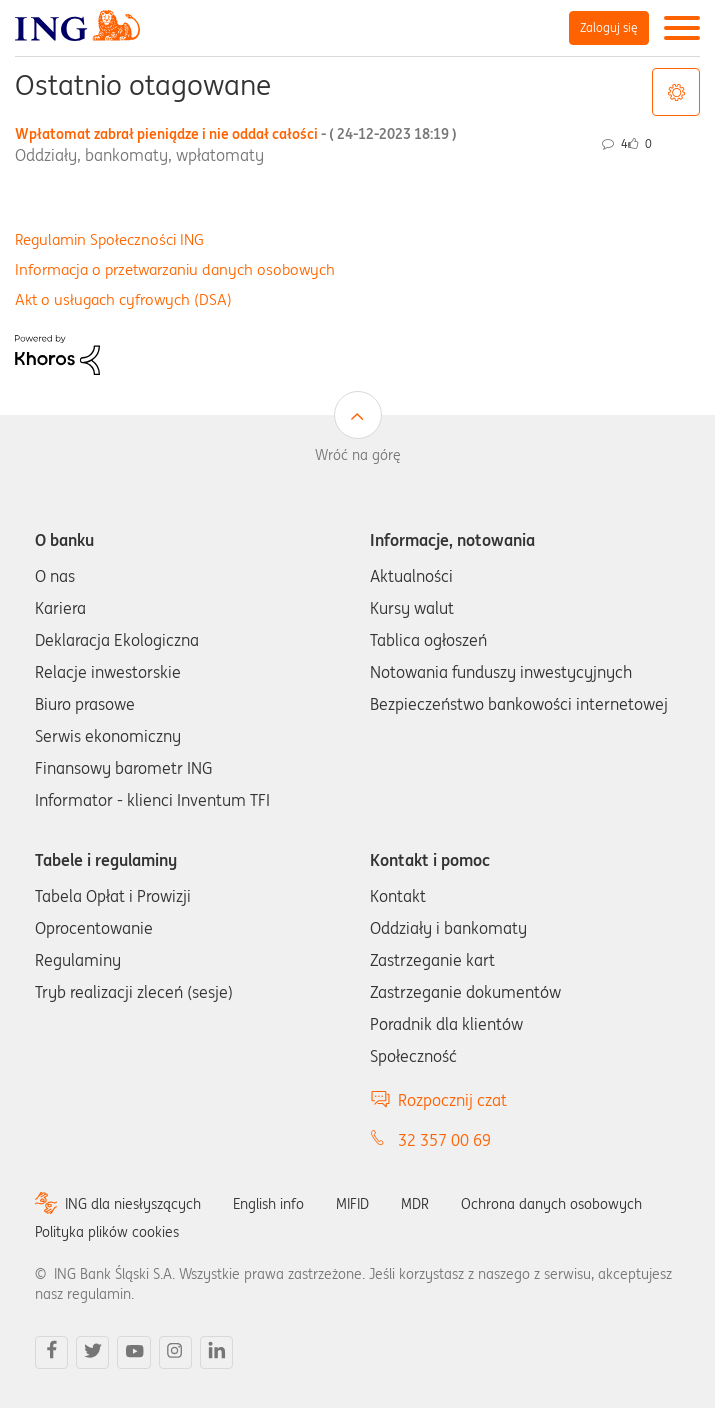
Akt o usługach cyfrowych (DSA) (123, 299)
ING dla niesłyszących (133, 1204)
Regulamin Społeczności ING (109, 239)
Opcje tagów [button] (676, 92)
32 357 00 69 (444, 1140)
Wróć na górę (358, 455)
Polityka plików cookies (107, 1232)
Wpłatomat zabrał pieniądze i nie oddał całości (236, 134)
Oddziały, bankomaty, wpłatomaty (139, 155)
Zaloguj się (609, 27)
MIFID (352, 1204)
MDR (415, 1204)
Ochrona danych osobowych (551, 1204)
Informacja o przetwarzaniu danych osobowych (175, 269)
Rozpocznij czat (452, 1100)
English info (268, 1204)
